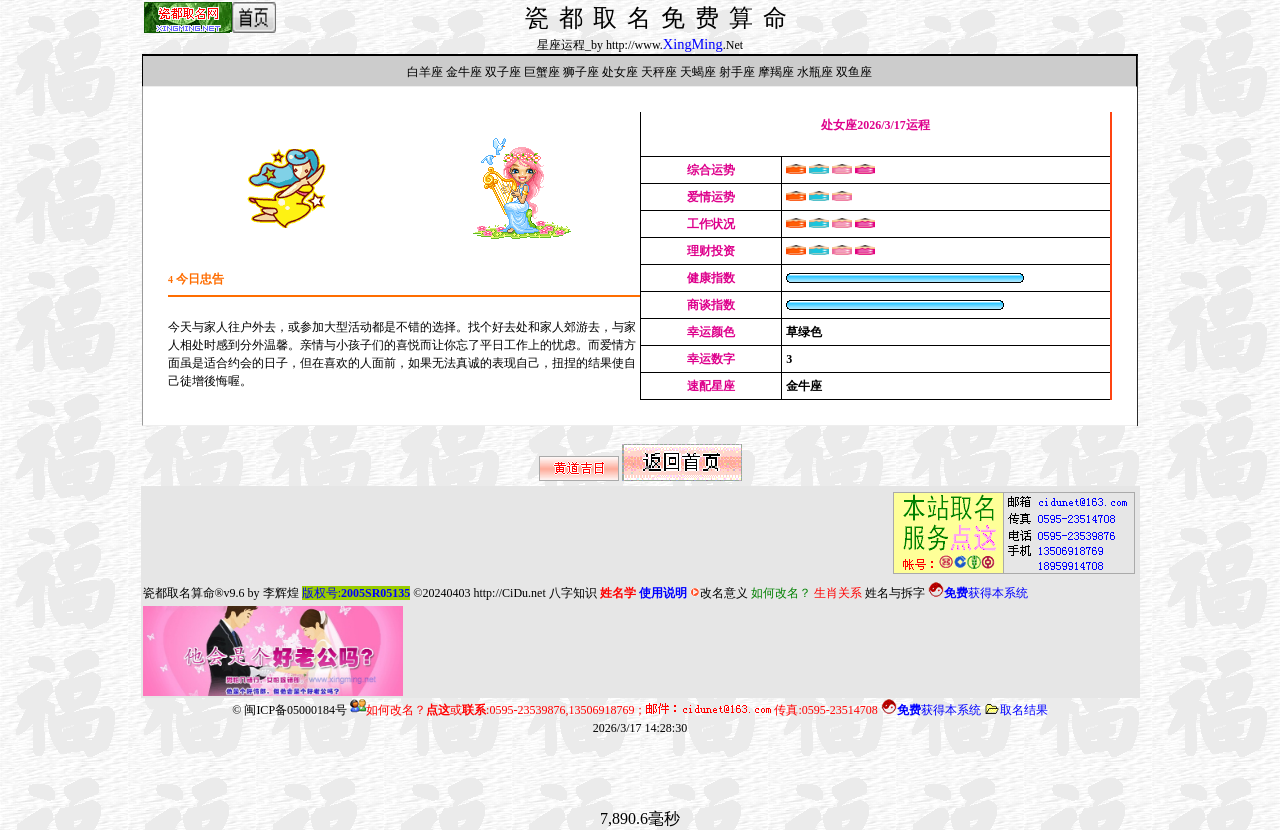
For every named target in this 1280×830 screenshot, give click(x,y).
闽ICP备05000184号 (295, 710)
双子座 (503, 72)
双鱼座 (854, 72)
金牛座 (464, 72)
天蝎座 (698, 72)
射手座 (737, 72)
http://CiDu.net (509, 593)
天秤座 (659, 72)
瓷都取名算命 (179, 593)
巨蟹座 (542, 72)
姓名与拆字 (895, 593)
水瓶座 (815, 72)
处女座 (620, 72)
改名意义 (719, 593)
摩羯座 (776, 72)
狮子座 (581, 72)
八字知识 (573, 593)
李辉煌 (281, 593)
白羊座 (425, 72)
